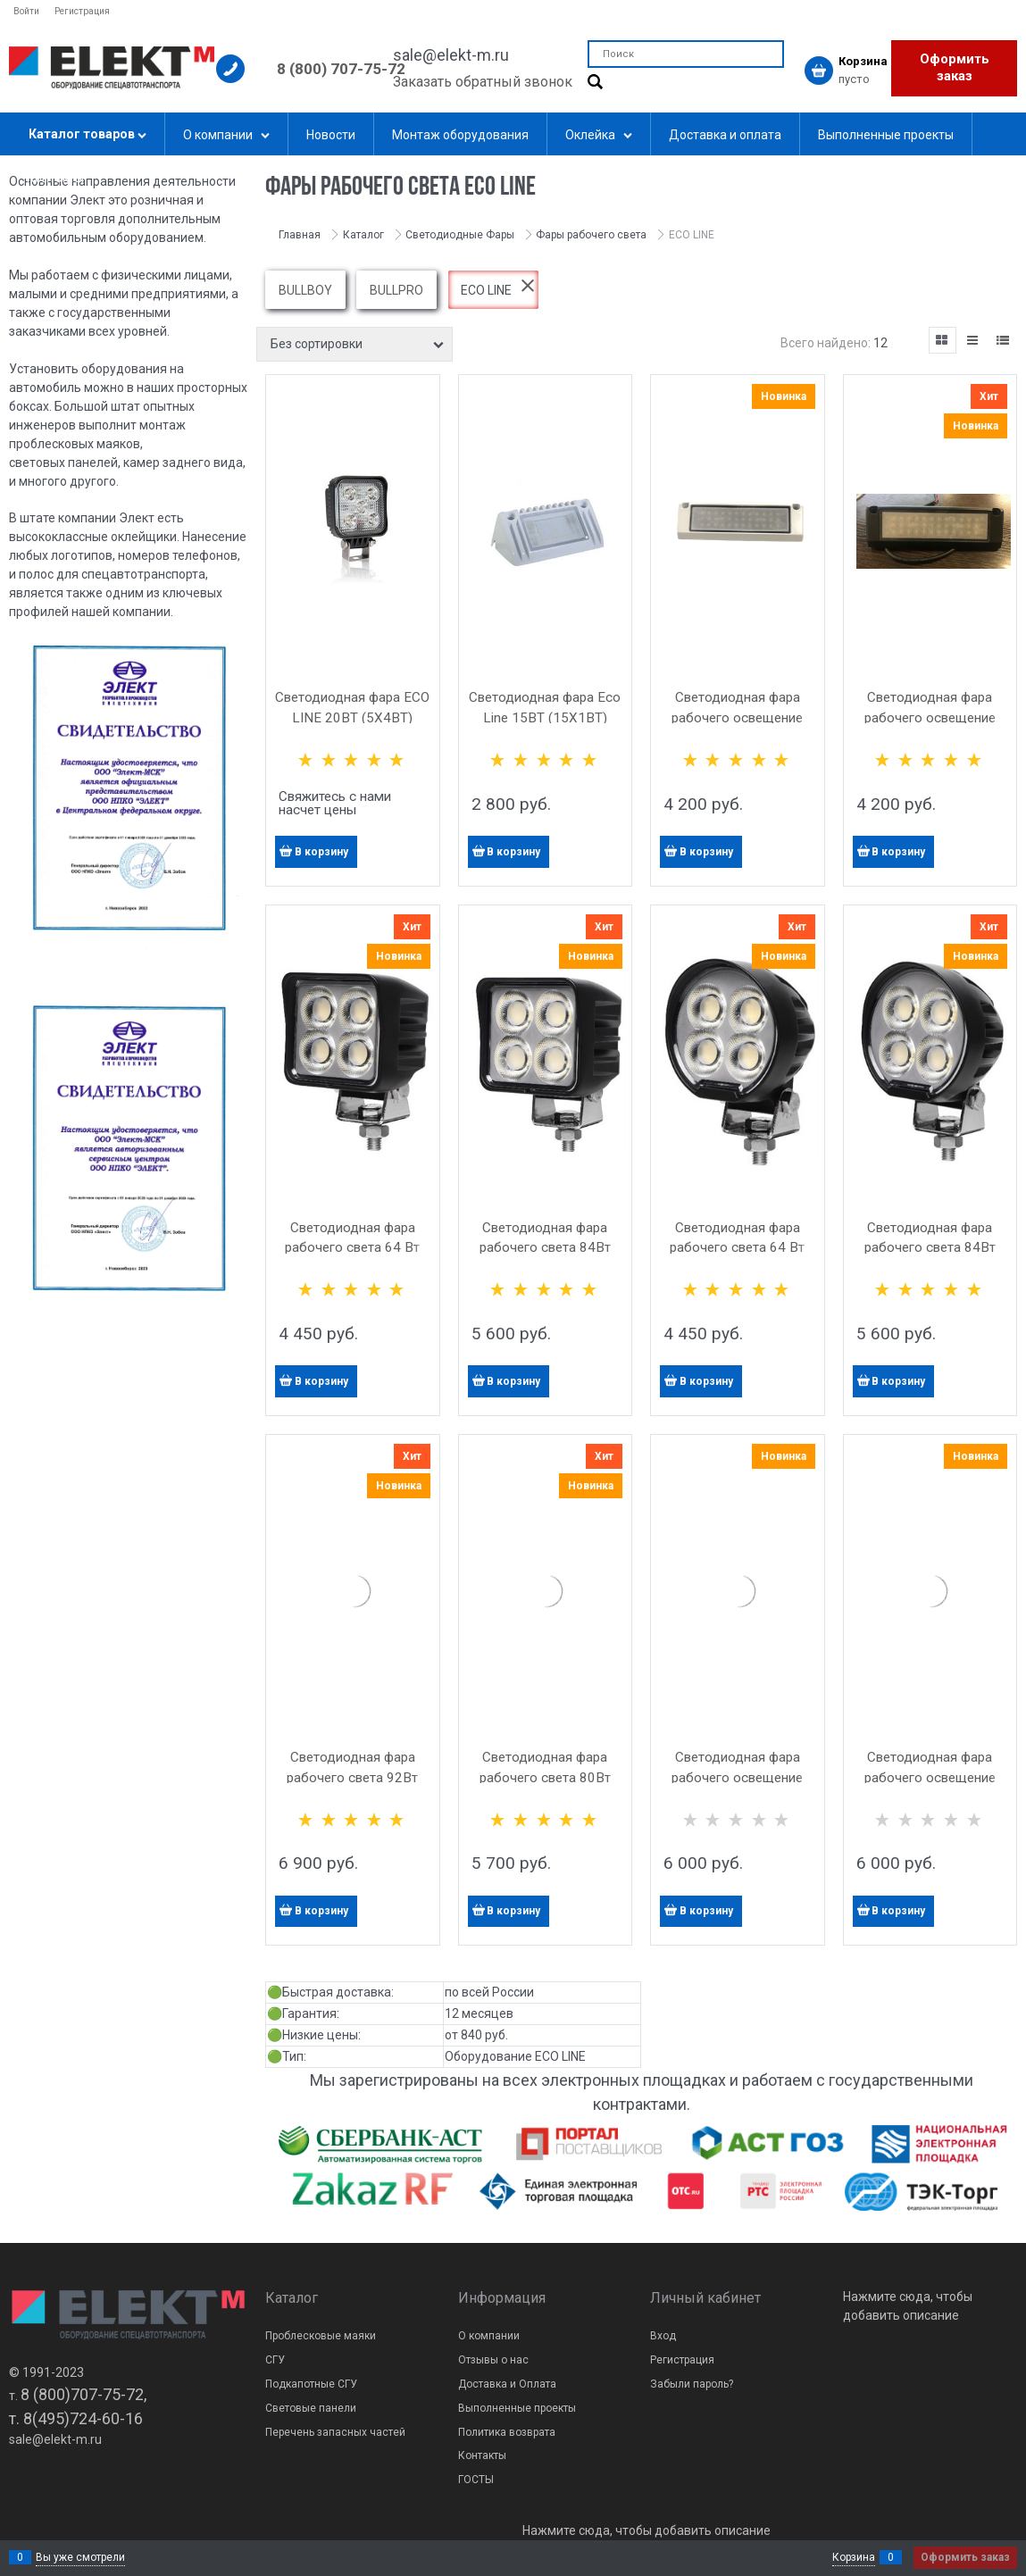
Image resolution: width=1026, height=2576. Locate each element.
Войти (26, 11)
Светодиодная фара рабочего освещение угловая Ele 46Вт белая (737, 1777)
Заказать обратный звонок (482, 81)
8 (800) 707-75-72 (341, 69)
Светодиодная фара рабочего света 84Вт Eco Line (545, 1248)
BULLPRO (396, 290)
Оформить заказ (954, 68)
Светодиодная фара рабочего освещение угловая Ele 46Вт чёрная (930, 1777)
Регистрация (82, 11)
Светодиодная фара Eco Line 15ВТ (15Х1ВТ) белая (545, 717)
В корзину (321, 852)
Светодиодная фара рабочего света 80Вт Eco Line (545, 1777)
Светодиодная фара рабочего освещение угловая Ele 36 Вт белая (737, 717)
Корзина (853, 2557)
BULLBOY (305, 290)
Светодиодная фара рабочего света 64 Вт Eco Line (352, 1248)
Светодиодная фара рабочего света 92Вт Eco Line (352, 1777)
